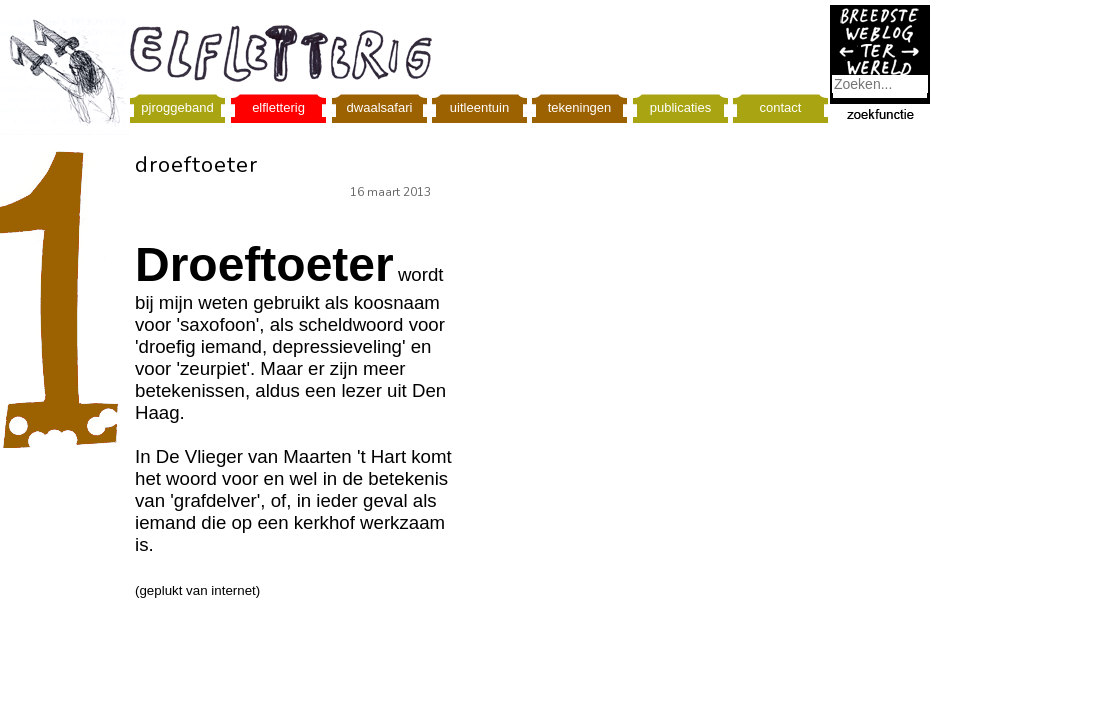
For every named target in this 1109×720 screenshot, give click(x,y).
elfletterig (278, 107)
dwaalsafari (380, 107)
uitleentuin (479, 107)
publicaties (680, 107)
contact (781, 107)
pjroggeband (177, 107)
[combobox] (880, 84)
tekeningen (580, 107)
